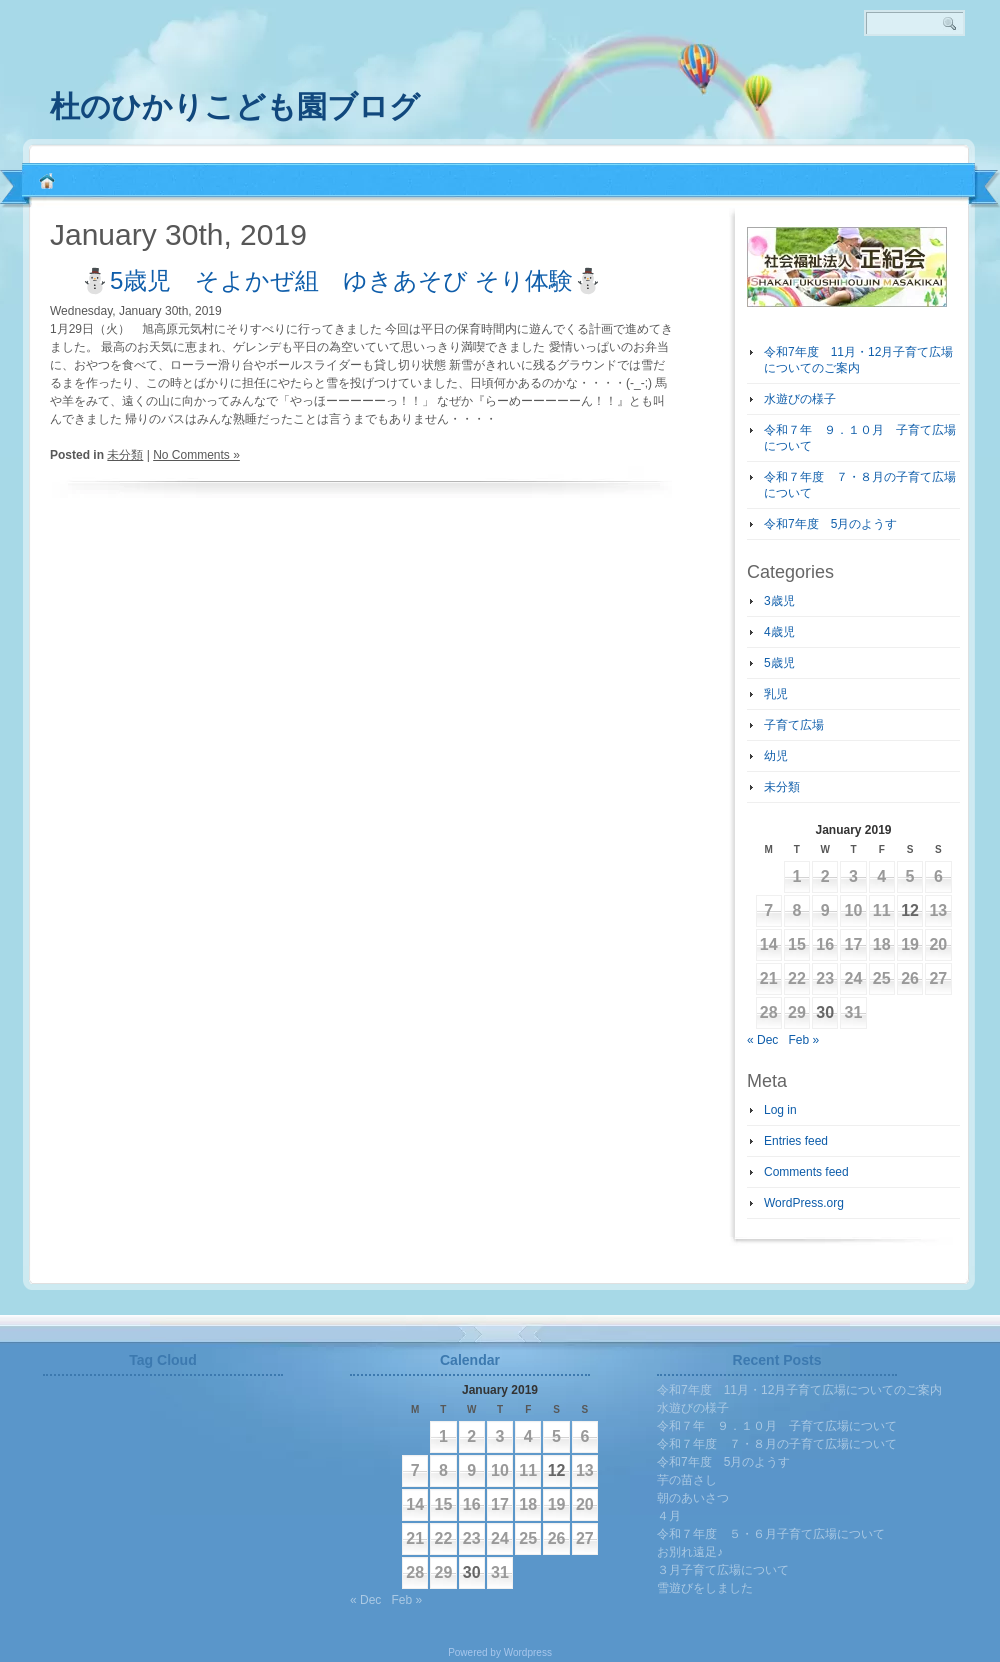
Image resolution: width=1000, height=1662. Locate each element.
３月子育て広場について (723, 1570)
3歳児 (779, 601)
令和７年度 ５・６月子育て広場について (771, 1534)
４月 (669, 1516)
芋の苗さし (687, 1480)
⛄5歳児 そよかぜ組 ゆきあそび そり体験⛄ (341, 280)
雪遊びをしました (705, 1588)
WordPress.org (804, 1203)
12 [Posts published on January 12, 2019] (910, 910)
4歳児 (779, 632)
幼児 (776, 756)
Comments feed (806, 1172)
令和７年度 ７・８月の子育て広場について (777, 1444)
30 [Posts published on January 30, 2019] (825, 1012)
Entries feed (796, 1141)
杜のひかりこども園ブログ (235, 106)
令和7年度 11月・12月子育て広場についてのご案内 (799, 1390)
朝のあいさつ (693, 1498)
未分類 (125, 455)
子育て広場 (794, 725)
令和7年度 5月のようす (830, 524)
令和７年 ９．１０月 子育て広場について (777, 1426)
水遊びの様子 (800, 399)
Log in (780, 1110)
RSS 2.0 (970, 100)
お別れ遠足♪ (690, 1552)
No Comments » (196, 455)
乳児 (776, 694)
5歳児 (779, 663)
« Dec (762, 1040)
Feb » (803, 1040)
